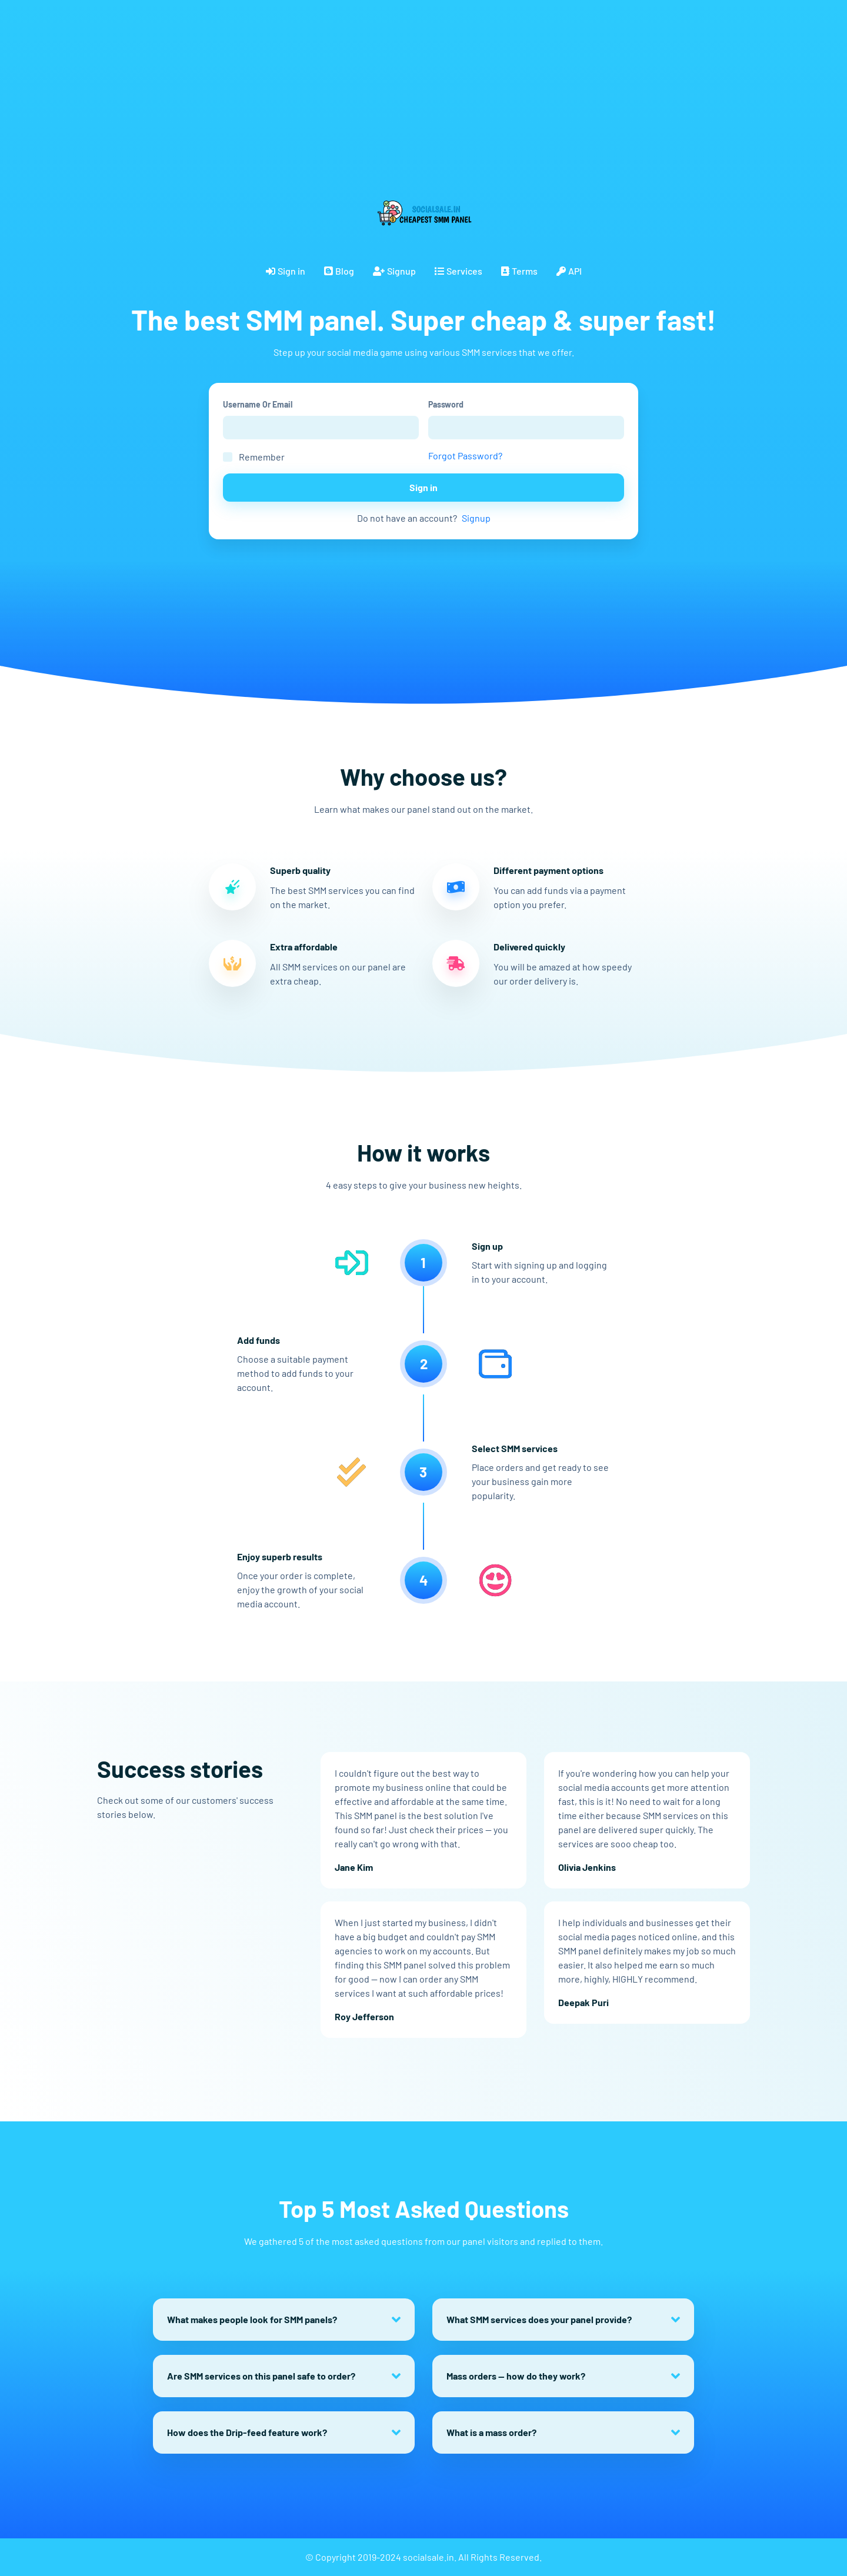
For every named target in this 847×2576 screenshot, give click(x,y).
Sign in (285, 270)
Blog (339, 270)
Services (458, 270)
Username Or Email (257, 404)
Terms (519, 270)
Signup (394, 270)
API (569, 270)
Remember (262, 456)
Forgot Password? (465, 455)
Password (445, 404)
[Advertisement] (353, 82)
